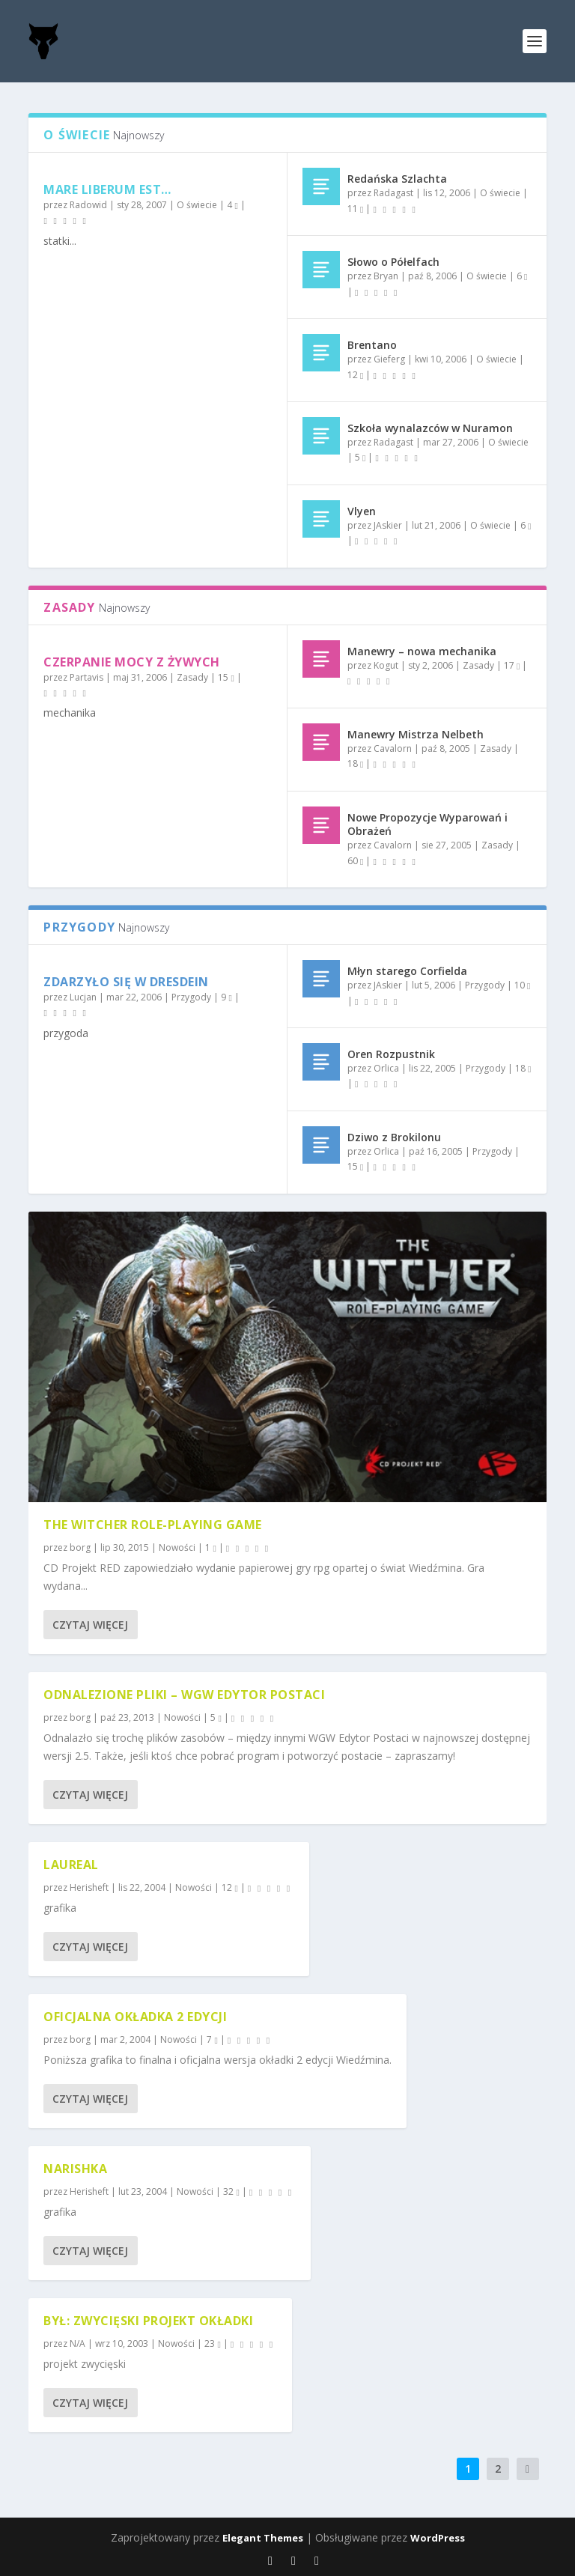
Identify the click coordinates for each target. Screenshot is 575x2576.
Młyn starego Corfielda (407, 971)
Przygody (191, 997)
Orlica (386, 1068)
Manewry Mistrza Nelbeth (415, 734)
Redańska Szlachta (397, 178)
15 (226, 677)
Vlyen (361, 511)
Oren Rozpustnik (391, 1054)
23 (212, 2343)
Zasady (192, 677)
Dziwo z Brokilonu (394, 1137)
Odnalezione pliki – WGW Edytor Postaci (184, 1694)
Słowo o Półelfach (393, 262)
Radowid (88, 204)
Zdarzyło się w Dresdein (126, 981)
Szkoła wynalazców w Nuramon (430, 428)
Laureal (71, 1864)
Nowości (177, 1547)
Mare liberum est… (107, 189)
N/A (77, 2343)
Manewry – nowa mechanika (421, 651)
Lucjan (83, 997)
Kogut (386, 665)
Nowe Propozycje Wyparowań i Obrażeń (427, 824)
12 (355, 374)
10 (522, 985)
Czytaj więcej (90, 1624)
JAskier (388, 525)
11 (355, 208)
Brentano (372, 345)
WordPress (437, 2538)
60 (355, 860)
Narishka (75, 2168)
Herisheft (89, 1887)
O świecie (197, 204)
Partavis (86, 677)
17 (512, 665)
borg (80, 1547)
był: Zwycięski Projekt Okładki (148, 2320)
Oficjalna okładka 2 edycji (135, 2016)
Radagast (393, 192)
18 (355, 763)
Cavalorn (393, 748)
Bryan (386, 276)
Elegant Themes (262, 2538)
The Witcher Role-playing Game (152, 1524)
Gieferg (389, 359)
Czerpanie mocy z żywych (131, 662)
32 (231, 2191)
